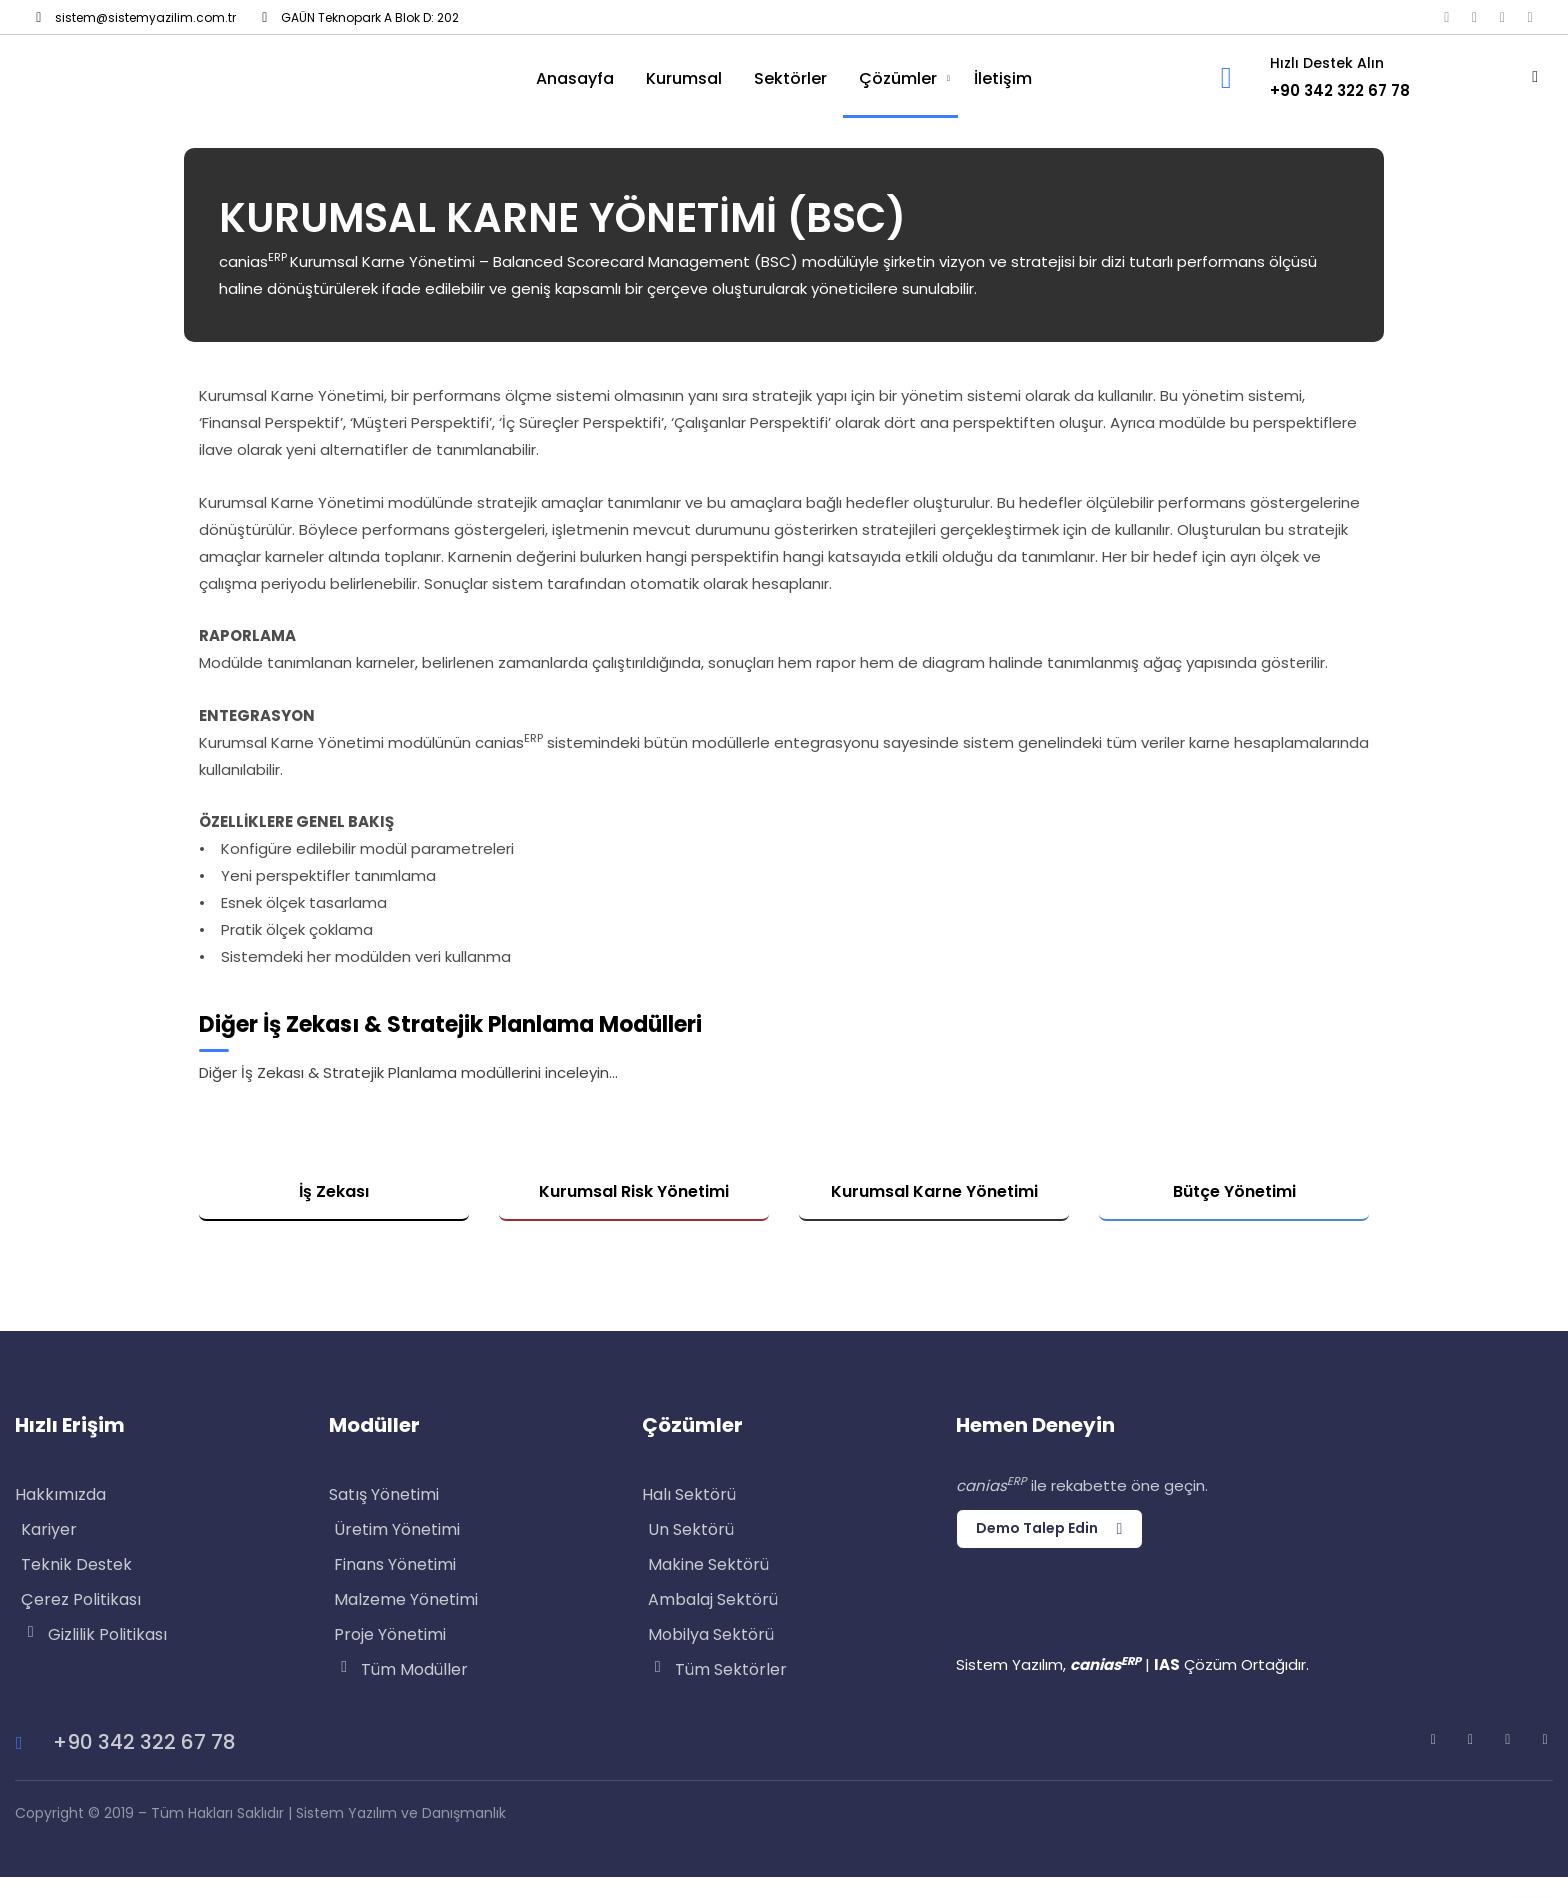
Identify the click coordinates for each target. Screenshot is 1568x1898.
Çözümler (898, 78)
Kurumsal (684, 78)
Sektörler (790, 78)
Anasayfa (575, 78)
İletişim (1003, 78)
